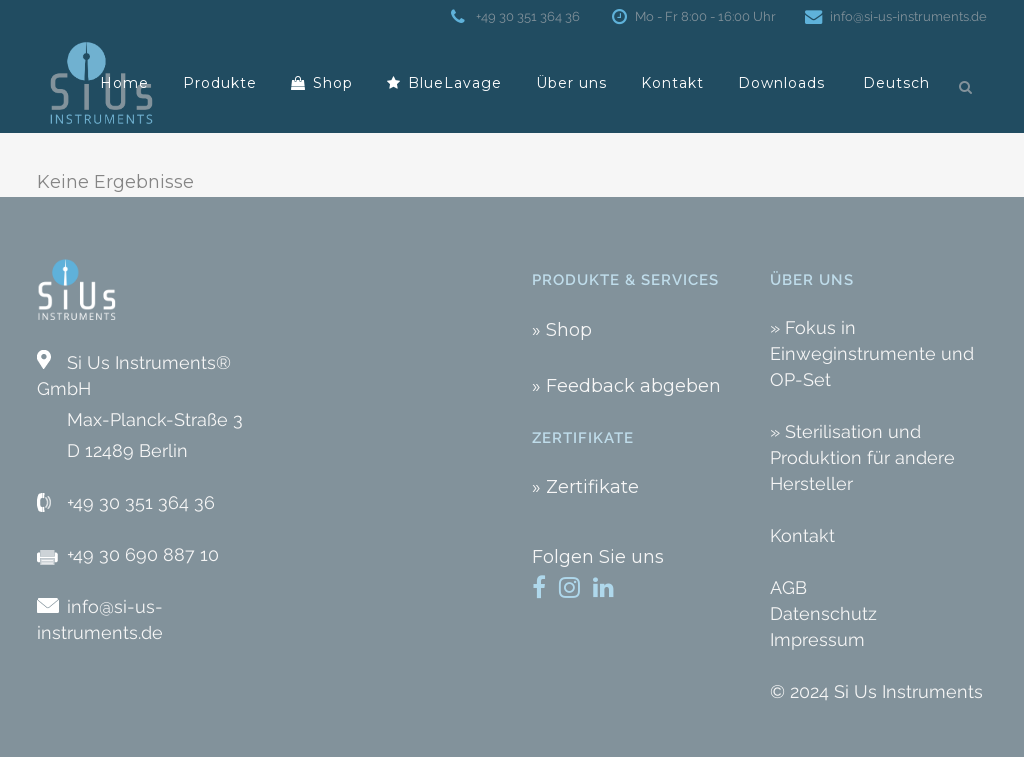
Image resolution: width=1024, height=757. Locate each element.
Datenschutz (823, 613)
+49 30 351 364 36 (525, 16)
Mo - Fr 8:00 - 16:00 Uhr (701, 16)
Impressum (817, 639)
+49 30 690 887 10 (143, 554)
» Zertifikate (585, 487)
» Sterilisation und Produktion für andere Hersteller (862, 457)
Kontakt (802, 535)
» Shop (562, 330)
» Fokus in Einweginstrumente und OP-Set (872, 353)
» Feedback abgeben (626, 386)
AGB (788, 587)
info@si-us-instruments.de (904, 16)
